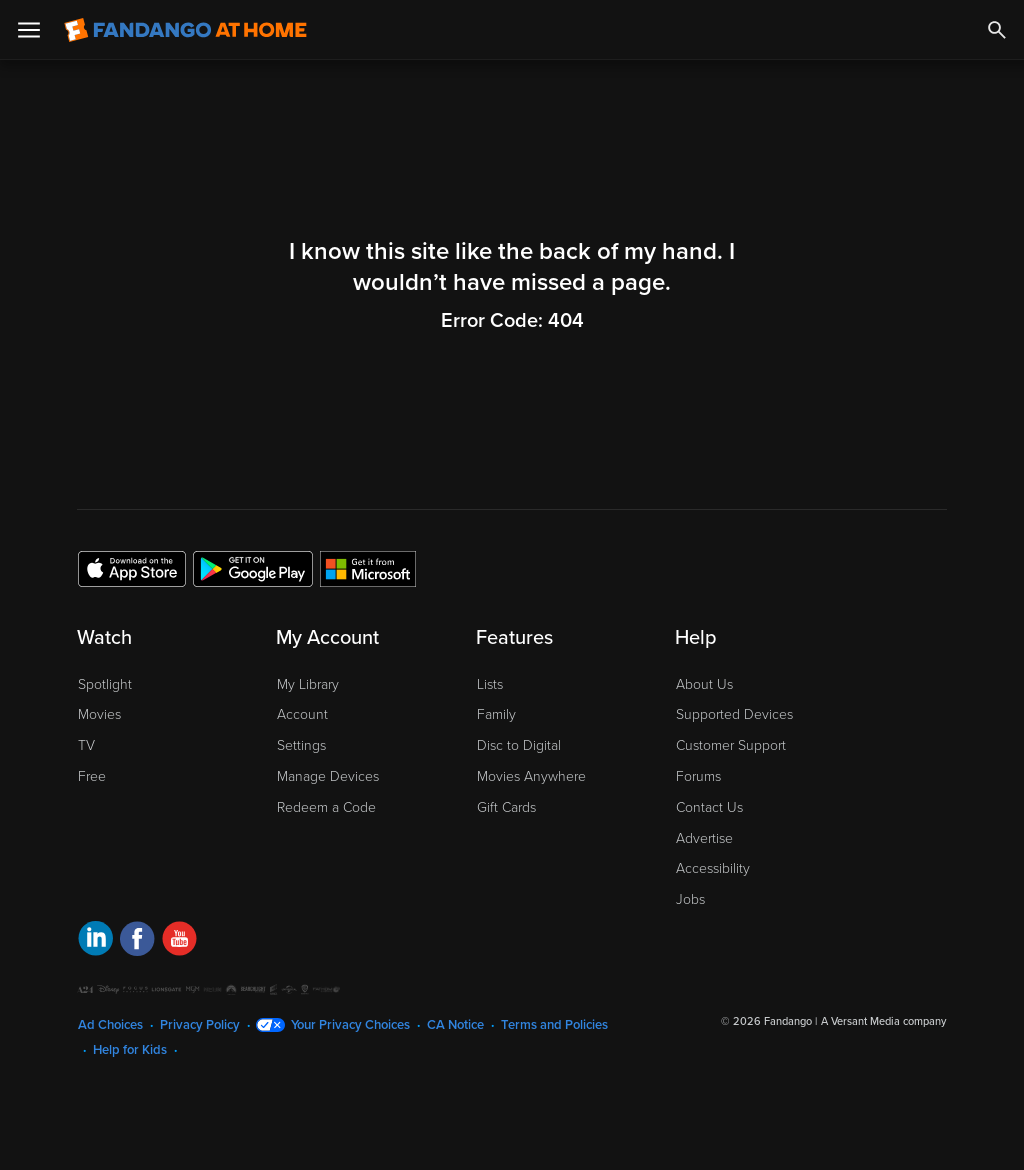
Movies (99, 714)
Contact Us (709, 807)
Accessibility (713, 868)
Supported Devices (734, 714)
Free (92, 776)
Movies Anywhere (531, 776)
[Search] (997, 30)
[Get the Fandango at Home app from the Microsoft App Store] (368, 568)
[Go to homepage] (185, 30)
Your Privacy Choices (350, 1025)
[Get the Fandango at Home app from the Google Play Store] (253, 568)
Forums (698, 776)
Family (496, 714)
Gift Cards (506, 807)
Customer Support (731, 745)
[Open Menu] (29, 30)
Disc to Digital (519, 745)
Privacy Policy (200, 1025)
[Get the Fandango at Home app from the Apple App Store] (132, 568)
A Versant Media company (883, 1021)
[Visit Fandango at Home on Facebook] (137, 941)
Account (302, 714)
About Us (704, 684)
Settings (301, 745)
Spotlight (105, 684)
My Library (308, 684)
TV (86, 745)
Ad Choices (110, 1025)
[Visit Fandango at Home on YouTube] (179, 941)
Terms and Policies (554, 1025)
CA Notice (455, 1025)
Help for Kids (130, 1050)
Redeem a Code (326, 807)
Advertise (704, 838)
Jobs (690, 899)
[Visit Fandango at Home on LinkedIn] (95, 941)
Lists (490, 684)
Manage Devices (328, 776)
